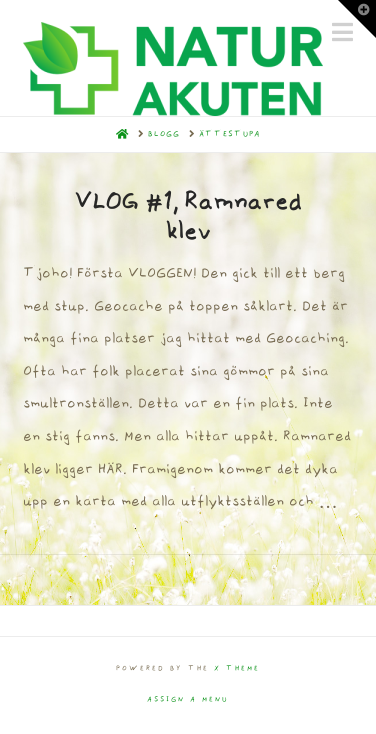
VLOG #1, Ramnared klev (188, 217)
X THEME (237, 668)
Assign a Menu (188, 699)
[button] (357, 19)
